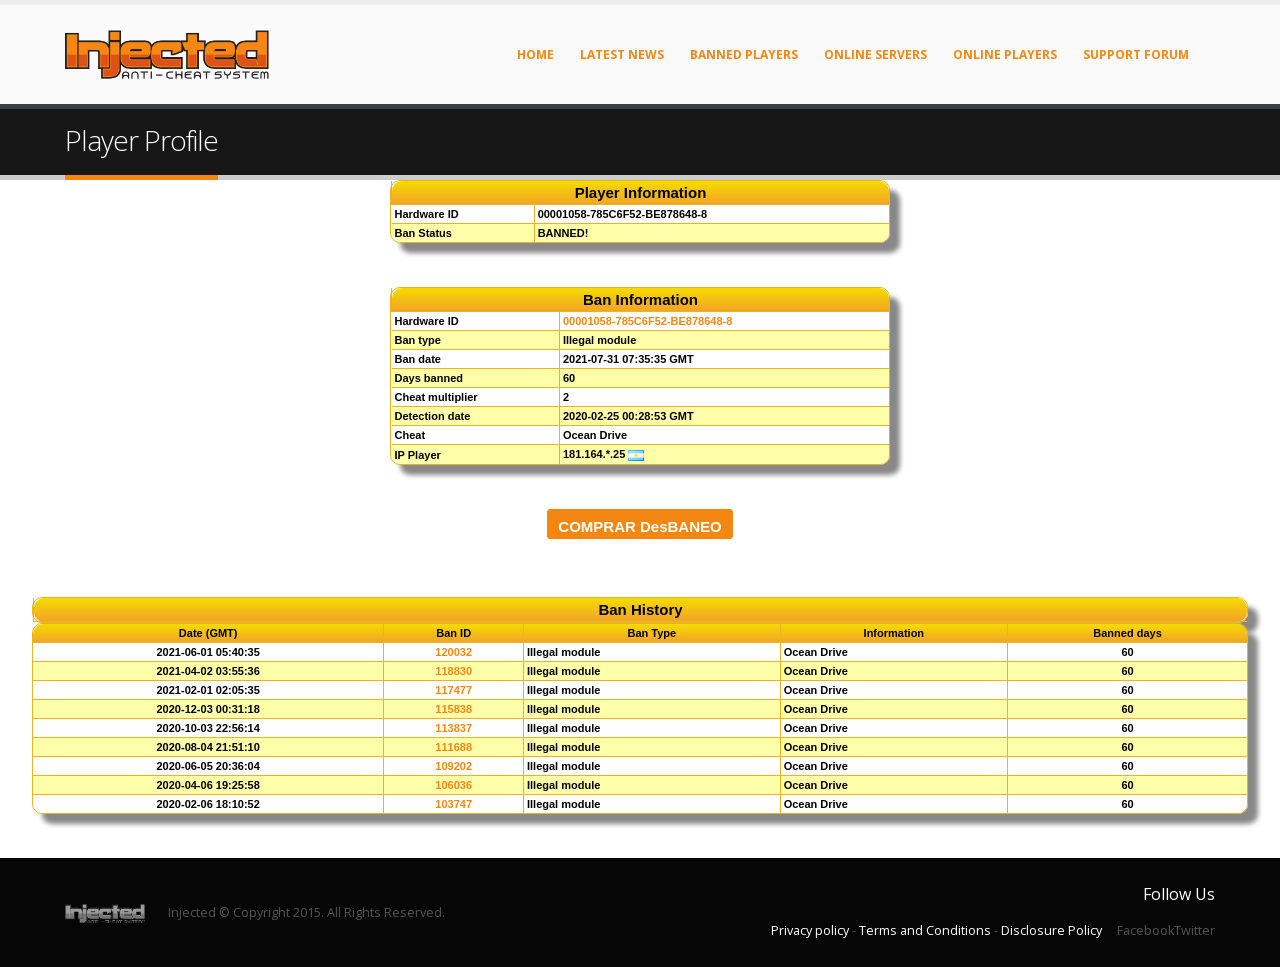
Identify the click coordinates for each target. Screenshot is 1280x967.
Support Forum (1136, 54)
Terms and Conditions (925, 930)
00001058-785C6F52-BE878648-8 (647, 321)
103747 (453, 804)
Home (535, 54)
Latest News (622, 54)
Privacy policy (810, 930)
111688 (453, 747)
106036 (453, 785)
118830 (453, 671)
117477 (453, 690)
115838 (453, 709)
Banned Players (744, 54)
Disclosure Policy (1051, 930)
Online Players (1005, 54)
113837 (453, 728)
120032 (453, 652)
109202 (453, 766)
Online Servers (875, 54)
